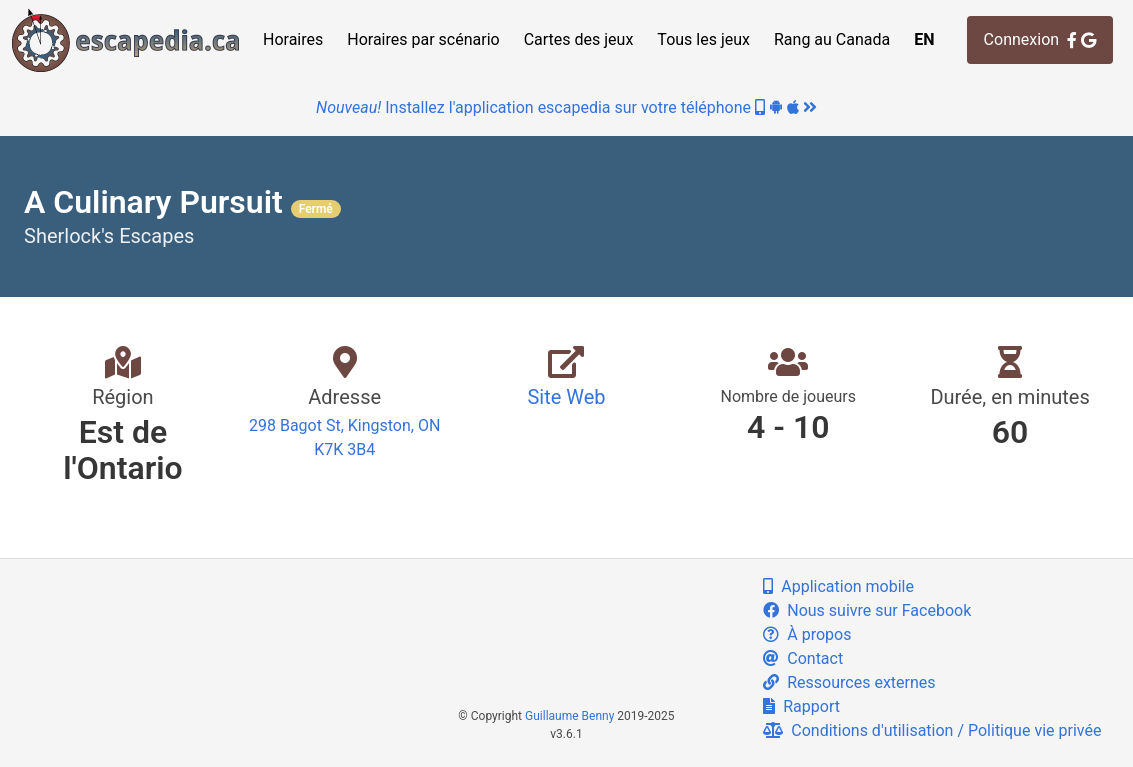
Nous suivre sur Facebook (867, 610)
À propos (807, 634)
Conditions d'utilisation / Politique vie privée (932, 730)
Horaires (293, 39)
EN (924, 39)
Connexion (1040, 39)
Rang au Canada (832, 39)
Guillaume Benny (569, 716)
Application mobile (838, 586)
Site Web (566, 397)
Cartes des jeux (579, 39)
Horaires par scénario (423, 39)
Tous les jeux (703, 39)
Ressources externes (849, 682)
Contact (803, 658)
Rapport (801, 706)
